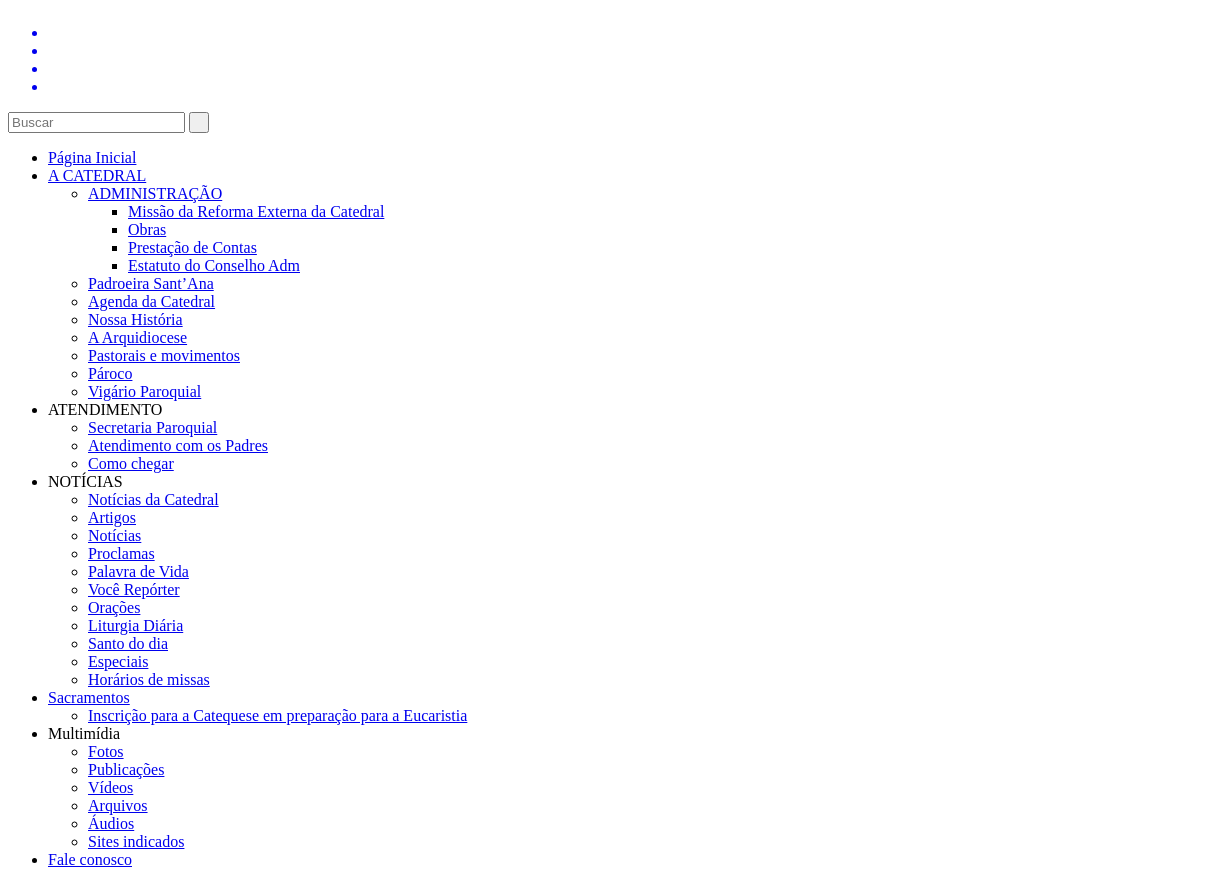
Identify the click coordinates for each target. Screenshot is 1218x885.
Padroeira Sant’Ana (151, 283)
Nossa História (135, 319)
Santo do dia (128, 643)
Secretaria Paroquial (152, 427)
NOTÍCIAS (85, 481)
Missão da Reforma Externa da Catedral (256, 211)
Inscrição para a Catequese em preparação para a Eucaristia (277, 715)
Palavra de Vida (138, 571)
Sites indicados (136, 841)
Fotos (106, 751)
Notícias (114, 535)
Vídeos (110, 787)
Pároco (110, 373)
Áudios (111, 823)
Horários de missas (149, 679)
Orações (114, 607)
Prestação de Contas (192, 247)
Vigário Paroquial (144, 391)
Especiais (118, 661)
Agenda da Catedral (151, 301)
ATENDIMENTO (105, 409)
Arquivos (118, 805)
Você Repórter (134, 589)
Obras (147, 229)
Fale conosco (90, 859)
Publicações (126, 769)
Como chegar (131, 463)
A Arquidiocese (137, 337)
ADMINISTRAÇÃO (155, 193)
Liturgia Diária (135, 625)
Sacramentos (89, 697)
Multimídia (84, 733)
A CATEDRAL (97, 175)
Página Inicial (92, 157)
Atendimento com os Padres (178, 445)
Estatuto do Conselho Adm (214, 265)
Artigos (112, 517)
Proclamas (121, 553)
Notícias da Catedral (153, 499)
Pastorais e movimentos (164, 355)
